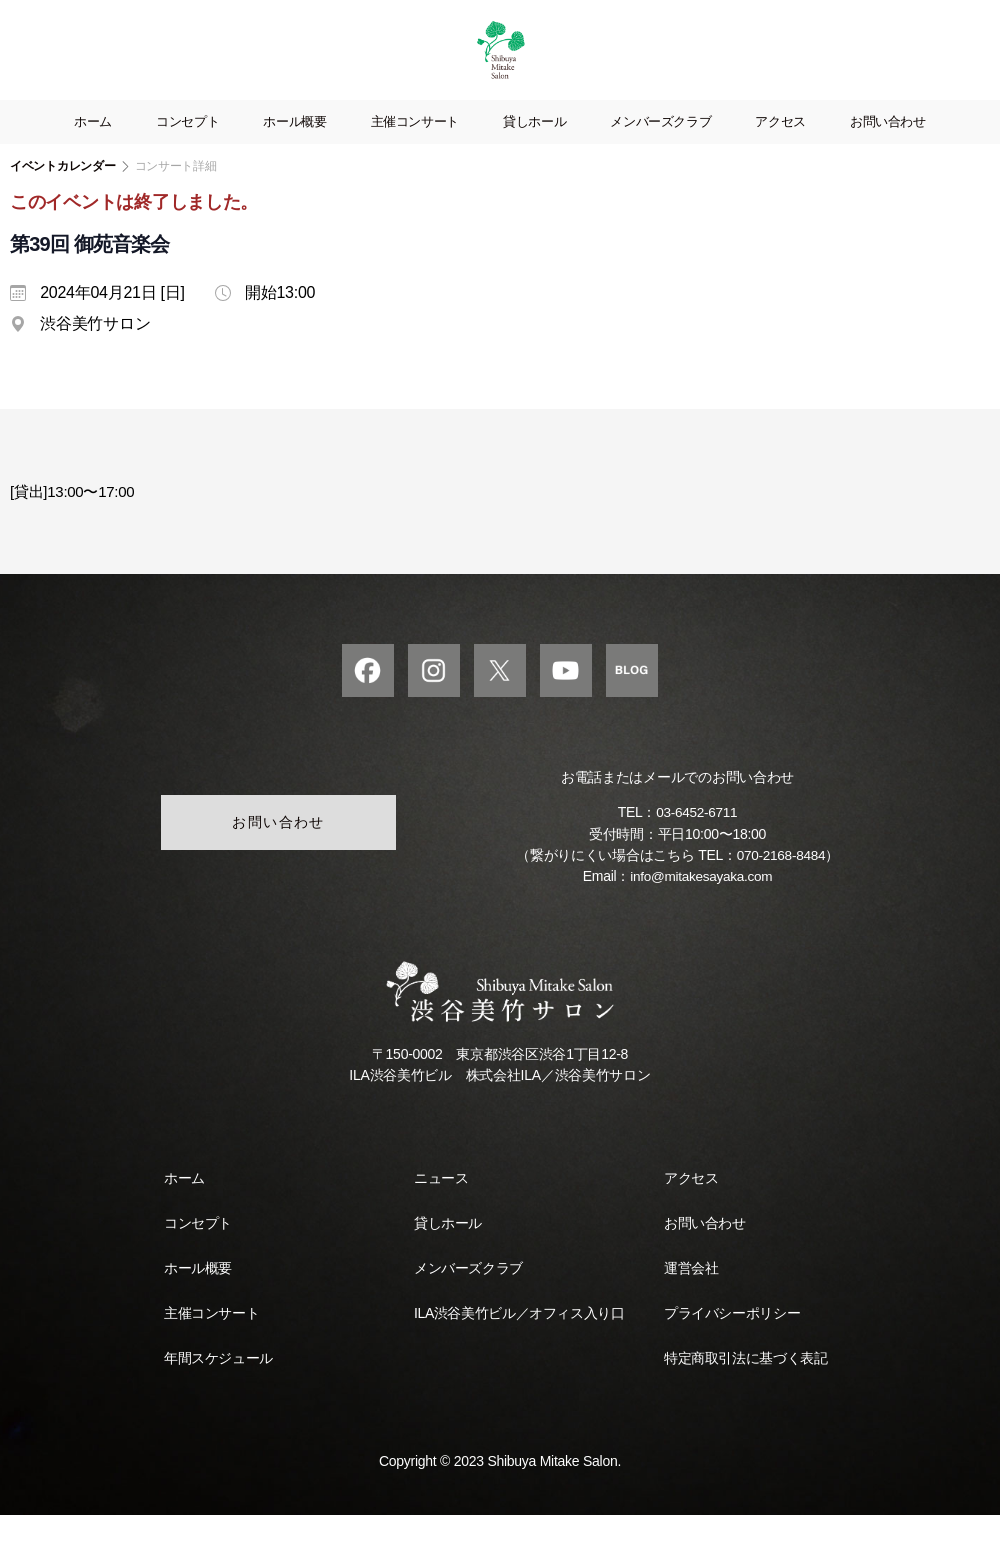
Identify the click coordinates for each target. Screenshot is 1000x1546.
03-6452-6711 (697, 844)
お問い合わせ (888, 151)
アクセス (780, 151)
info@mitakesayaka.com (701, 907)
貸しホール (534, 151)
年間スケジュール (218, 1389)
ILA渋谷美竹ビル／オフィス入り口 (519, 1344)
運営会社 (691, 1299)
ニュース (441, 1209)
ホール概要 (294, 151)
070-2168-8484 (780, 886)
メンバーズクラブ (660, 151)
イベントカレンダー (63, 196)
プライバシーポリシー (732, 1344)
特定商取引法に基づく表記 (745, 1389)
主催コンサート (415, 151)
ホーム (93, 151)
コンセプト (187, 151)
